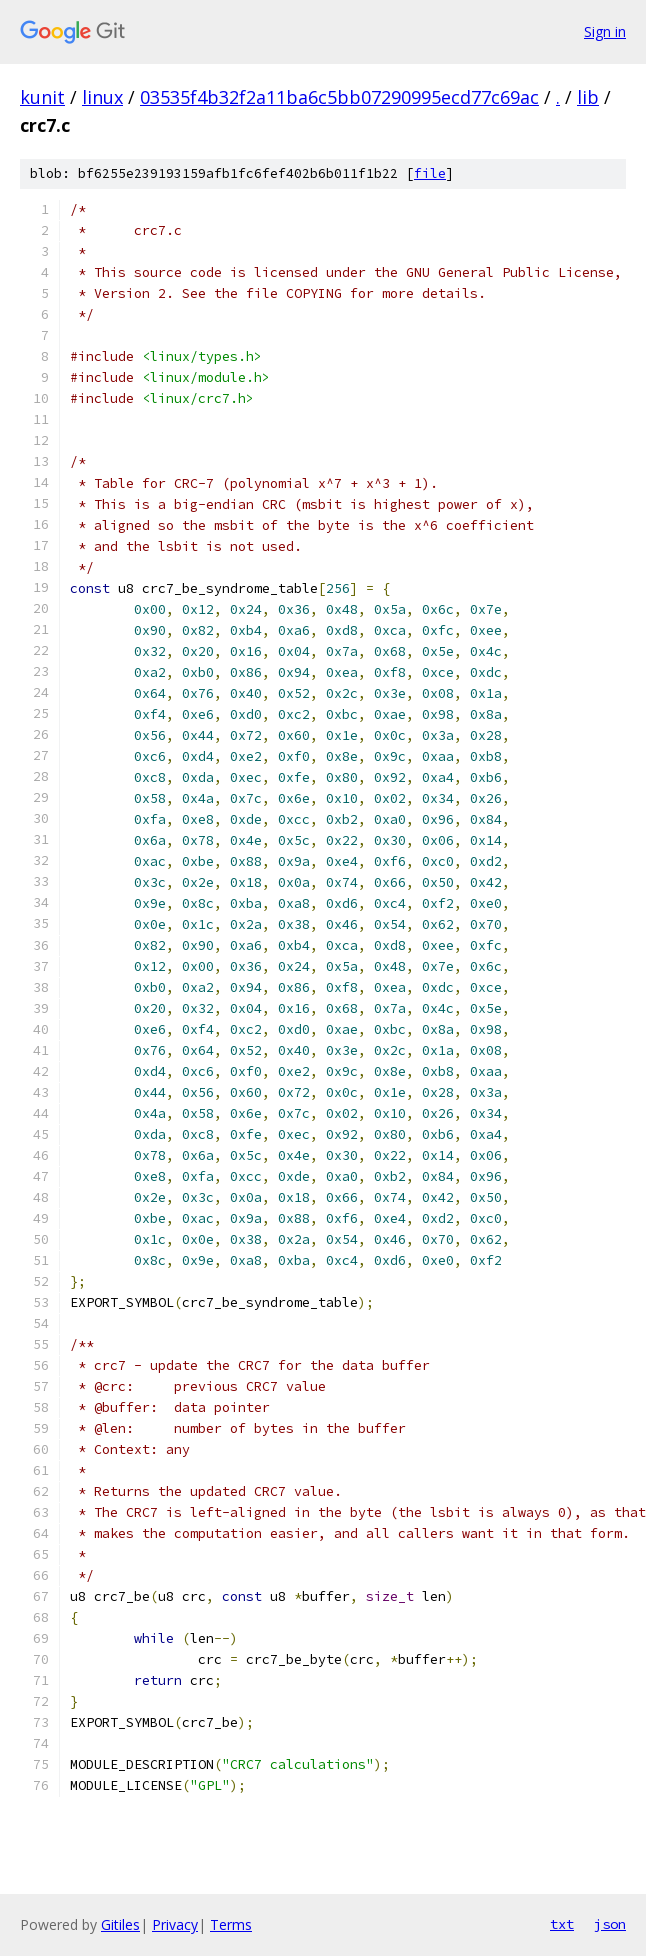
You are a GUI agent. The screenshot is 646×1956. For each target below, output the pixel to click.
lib (588, 97)
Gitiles (120, 1924)
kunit (42, 97)
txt (562, 1924)
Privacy (175, 1924)
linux (102, 97)
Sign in (605, 31)
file (430, 173)
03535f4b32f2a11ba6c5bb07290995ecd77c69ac (339, 97)
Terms (231, 1924)
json (610, 1924)
